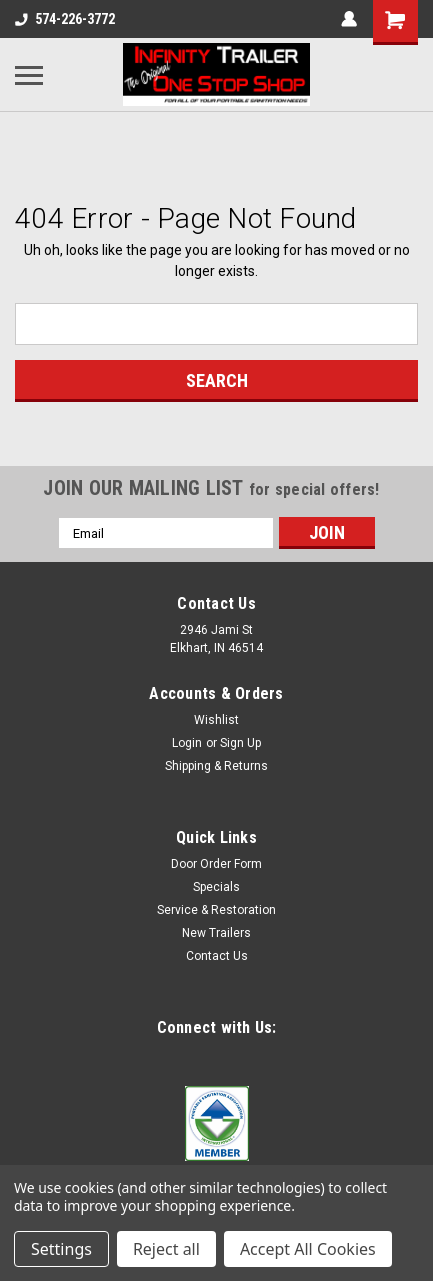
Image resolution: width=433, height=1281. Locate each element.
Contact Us (217, 956)
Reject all (166, 1249)
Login (187, 743)
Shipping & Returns (216, 766)
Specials (216, 887)
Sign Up (240, 743)
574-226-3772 (65, 19)
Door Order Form (216, 864)
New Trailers (216, 933)
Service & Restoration (216, 910)
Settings (61, 1249)
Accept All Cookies (308, 1249)
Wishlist (216, 720)
